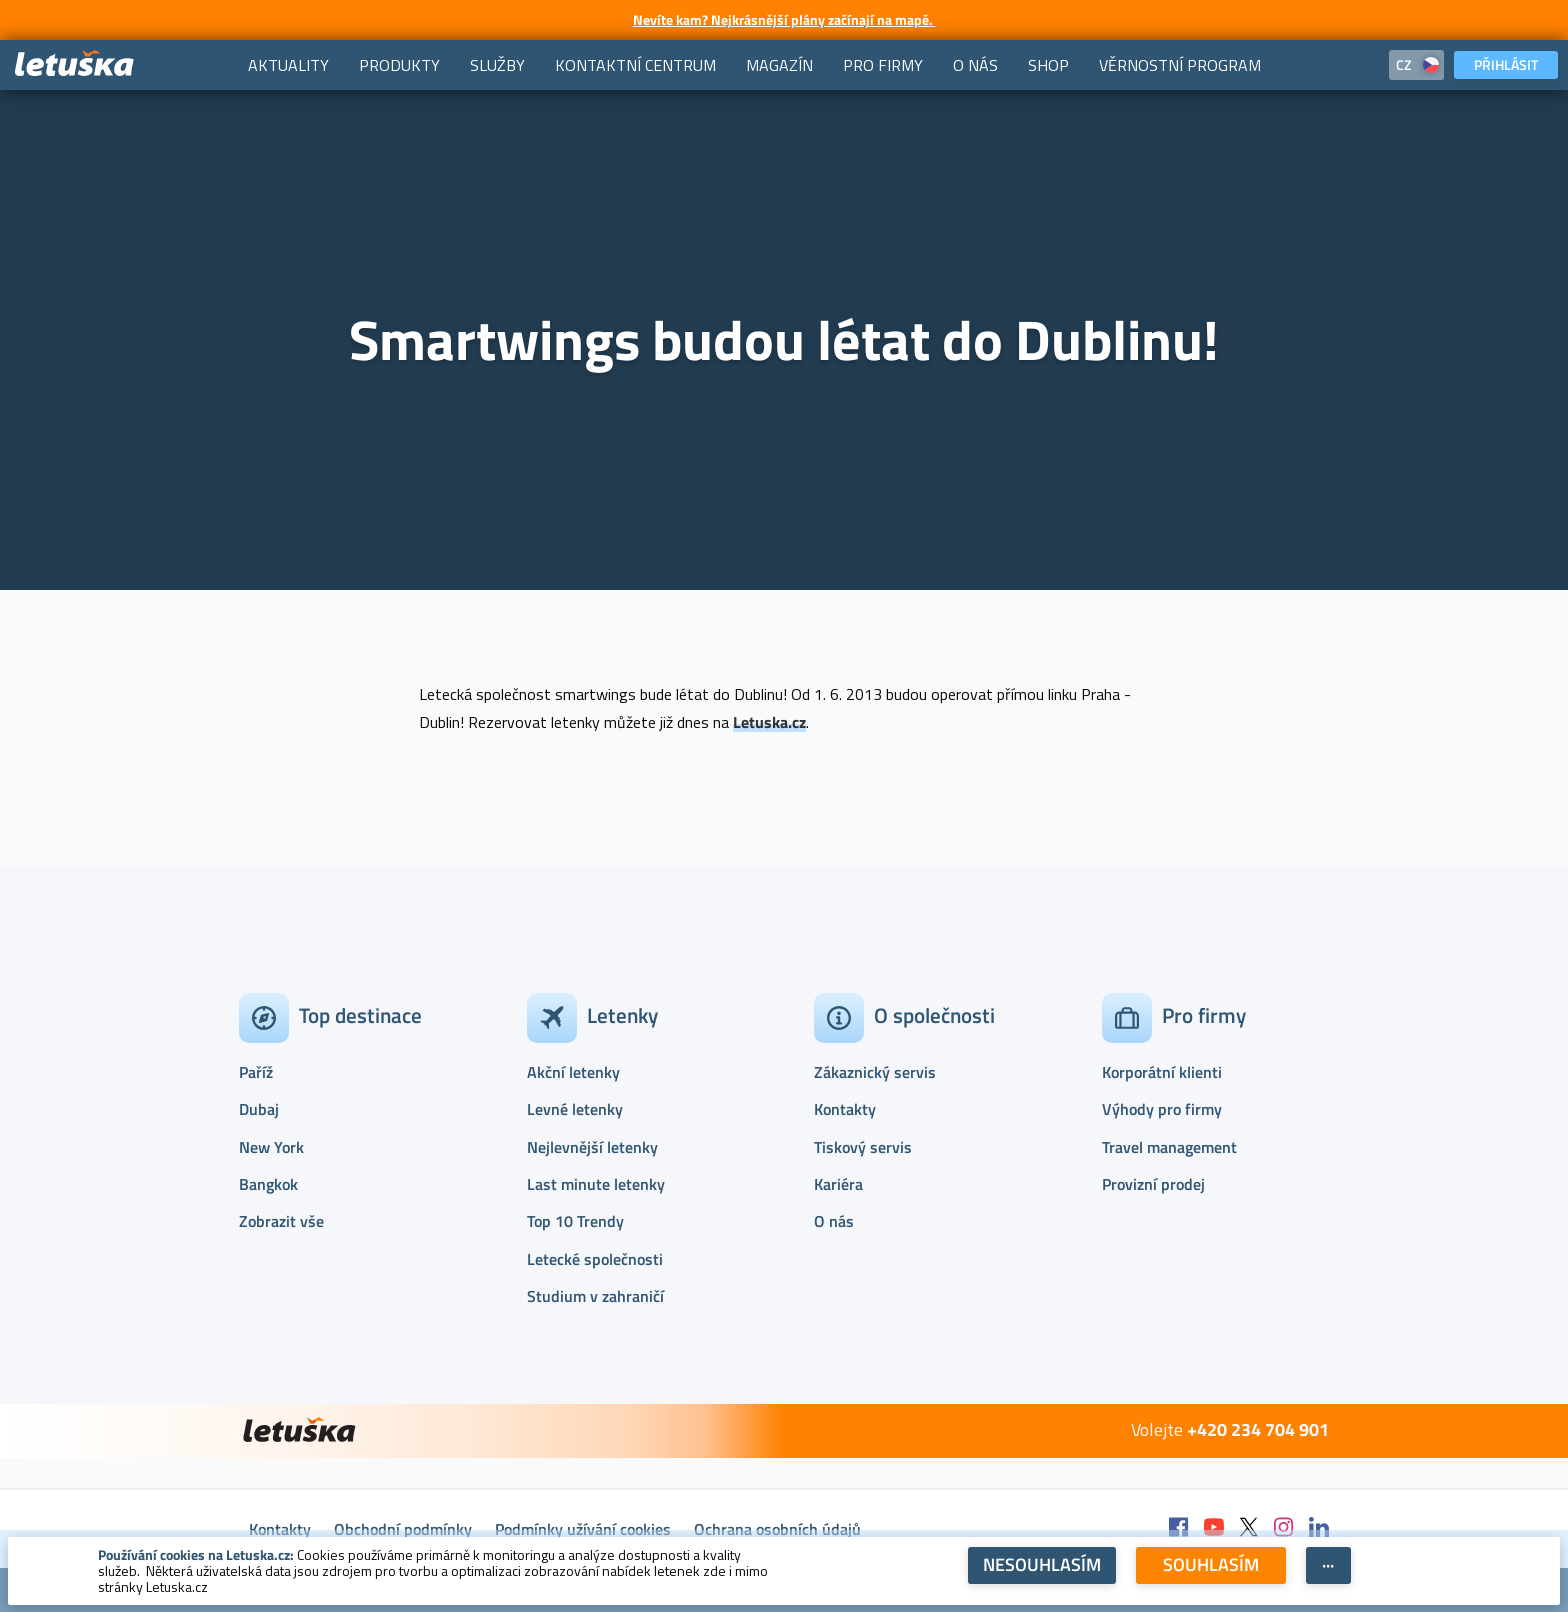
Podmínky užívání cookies (583, 1529)
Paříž (256, 1072)
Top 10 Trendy (575, 1221)
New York (271, 1147)
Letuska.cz (769, 722)
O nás (834, 1221)
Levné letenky (575, 1109)
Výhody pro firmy (1162, 1109)
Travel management (1169, 1147)
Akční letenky (573, 1072)
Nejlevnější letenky (592, 1147)
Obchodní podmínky (403, 1529)
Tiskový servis (863, 1147)
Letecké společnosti (595, 1259)
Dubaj (259, 1109)
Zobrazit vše (281, 1221)
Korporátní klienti (1162, 1072)
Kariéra (838, 1184)
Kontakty (845, 1109)
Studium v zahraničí (595, 1296)
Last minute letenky (596, 1184)
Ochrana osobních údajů (777, 1529)
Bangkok (268, 1184)
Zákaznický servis (875, 1072)
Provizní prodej (1153, 1184)
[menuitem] (288, 65)
